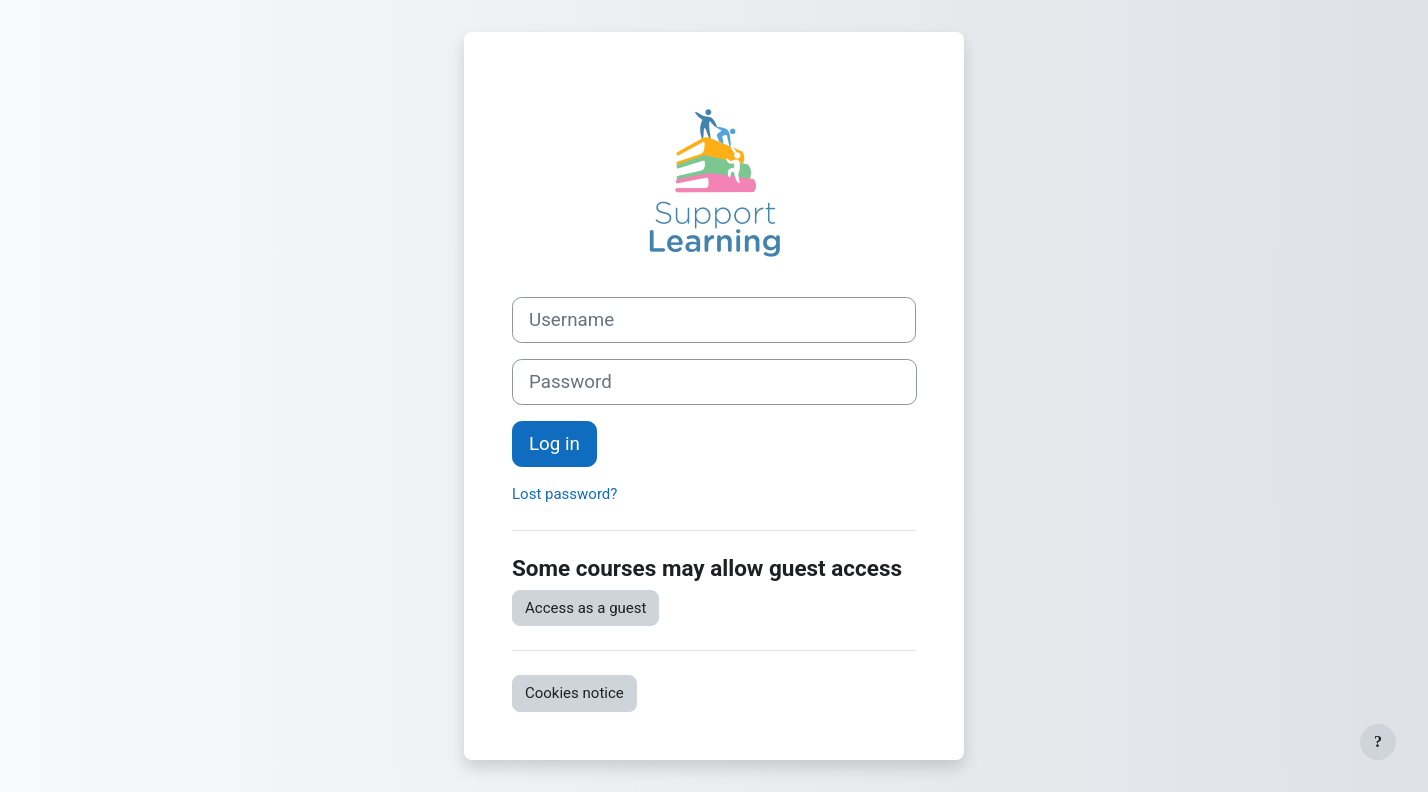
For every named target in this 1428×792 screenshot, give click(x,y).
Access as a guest (585, 608)
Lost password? (564, 494)
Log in (554, 444)
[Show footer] (1378, 742)
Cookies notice (574, 693)
